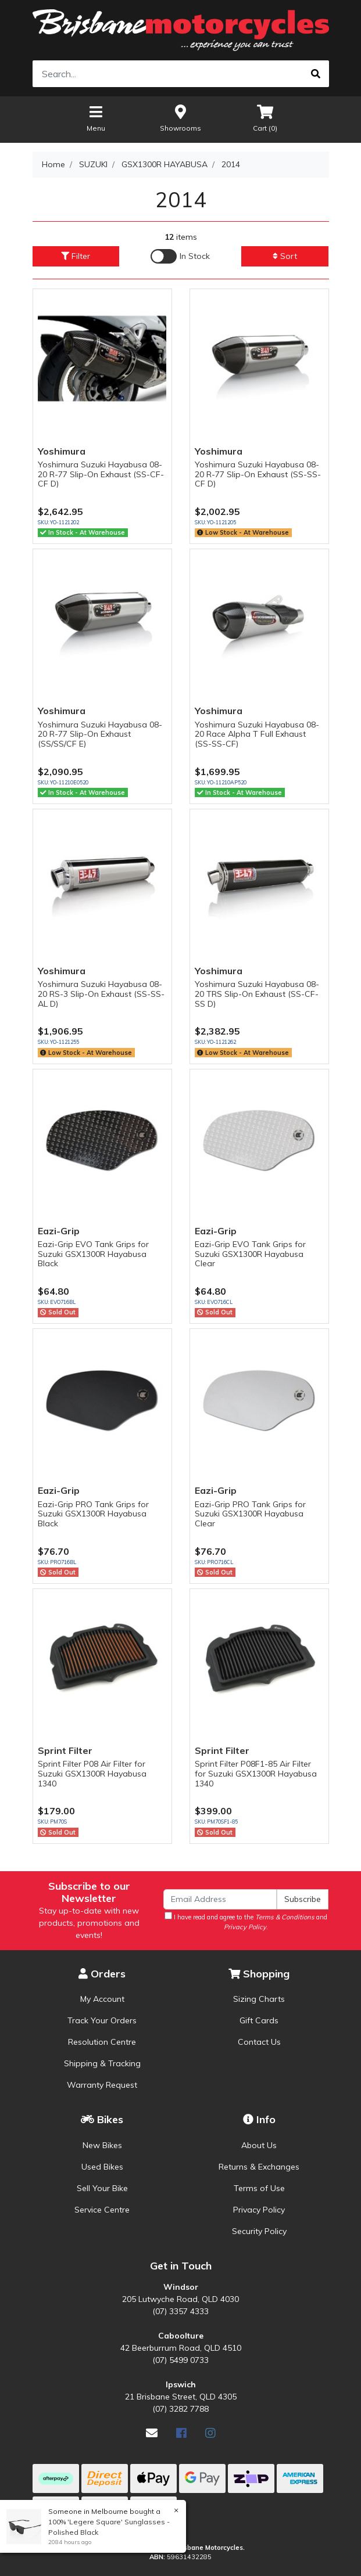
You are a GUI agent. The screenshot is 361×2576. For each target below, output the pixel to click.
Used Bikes (102, 2166)
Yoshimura (61, 451)
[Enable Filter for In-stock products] (180, 256)
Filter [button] (75, 256)
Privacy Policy (259, 2209)
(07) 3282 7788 (180, 2409)
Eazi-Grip (59, 1231)
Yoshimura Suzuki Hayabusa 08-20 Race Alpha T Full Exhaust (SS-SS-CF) (257, 734)
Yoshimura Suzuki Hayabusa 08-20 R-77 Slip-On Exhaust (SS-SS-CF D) (258, 474)
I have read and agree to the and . (246, 1921)
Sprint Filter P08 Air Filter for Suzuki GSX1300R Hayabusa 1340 (92, 1774)
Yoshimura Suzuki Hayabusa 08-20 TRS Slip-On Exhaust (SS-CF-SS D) (257, 994)
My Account (102, 1999)
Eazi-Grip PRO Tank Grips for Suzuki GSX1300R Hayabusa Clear (250, 1514)
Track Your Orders (102, 2020)
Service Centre (102, 2209)
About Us (259, 2145)
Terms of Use (259, 2188)
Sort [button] (285, 256)
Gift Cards (259, 2020)
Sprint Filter (65, 1750)
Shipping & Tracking (102, 2063)
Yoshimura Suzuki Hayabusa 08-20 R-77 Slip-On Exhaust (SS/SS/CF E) (100, 734)
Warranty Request (102, 2085)
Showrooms (180, 117)
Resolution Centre (102, 2042)
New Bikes (102, 2145)
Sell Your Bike (102, 2188)
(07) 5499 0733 (180, 2360)
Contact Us (259, 2042)
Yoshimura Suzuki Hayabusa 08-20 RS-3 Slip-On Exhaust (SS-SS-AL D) (101, 994)
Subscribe (302, 1899)
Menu (96, 117)
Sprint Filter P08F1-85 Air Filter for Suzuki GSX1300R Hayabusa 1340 (256, 1774)
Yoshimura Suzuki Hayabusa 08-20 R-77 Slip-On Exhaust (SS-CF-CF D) (101, 474)
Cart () (265, 117)
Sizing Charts (259, 1999)
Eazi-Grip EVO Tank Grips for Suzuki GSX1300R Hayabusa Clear (250, 1254)
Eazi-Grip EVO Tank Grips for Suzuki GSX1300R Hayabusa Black (93, 1254)
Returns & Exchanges (259, 2166)
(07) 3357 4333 (180, 2311)
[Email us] (152, 2433)
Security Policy (259, 2231)
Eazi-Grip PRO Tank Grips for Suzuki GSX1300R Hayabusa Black (93, 1514)
